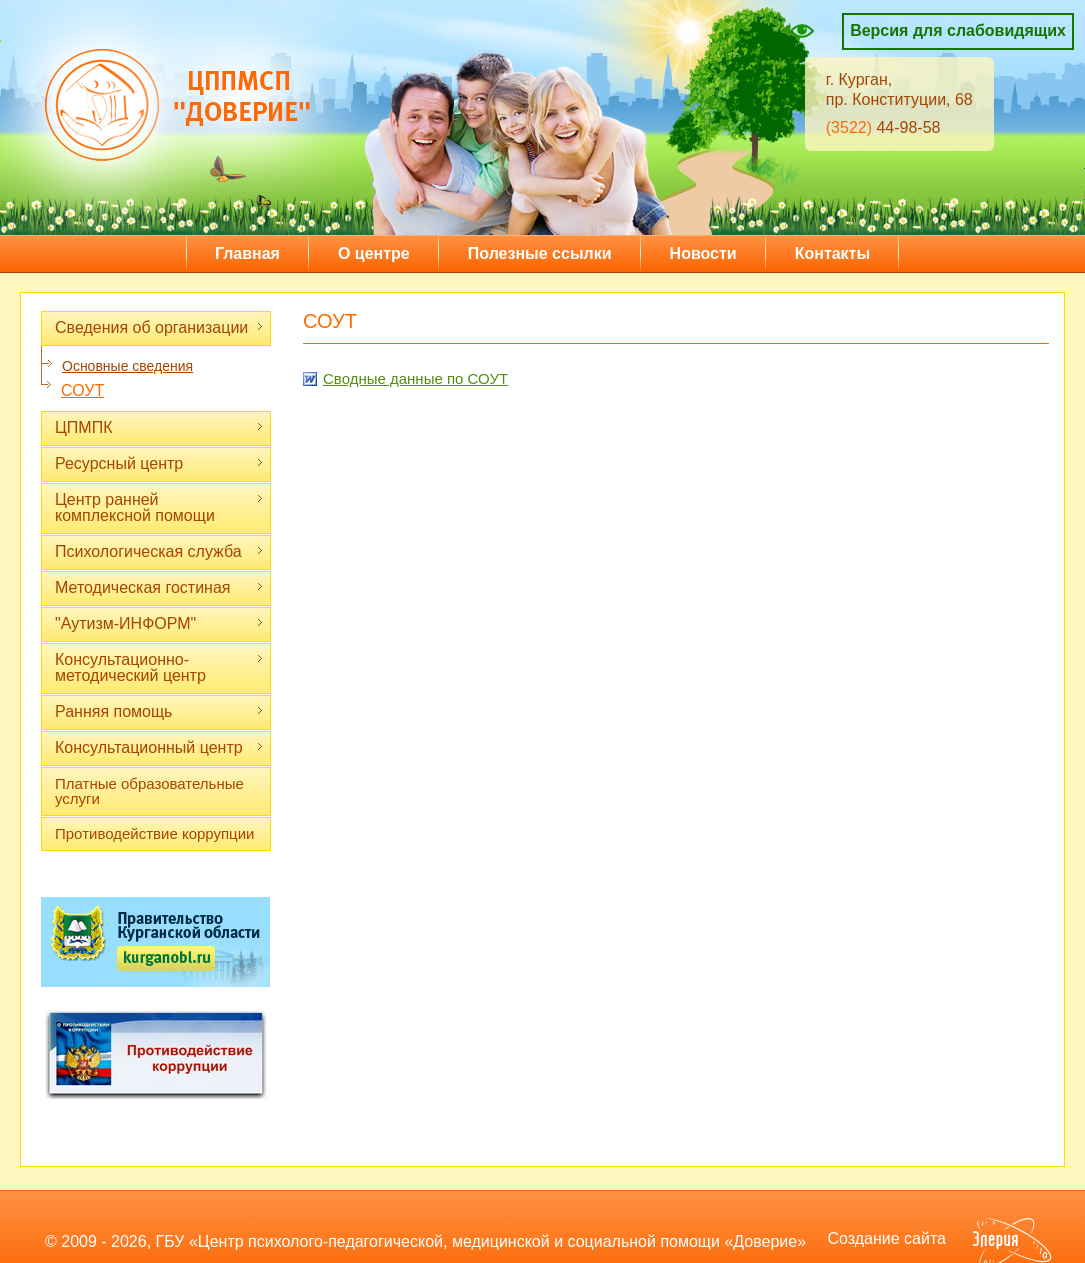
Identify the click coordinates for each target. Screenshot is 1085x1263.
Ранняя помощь (159, 711)
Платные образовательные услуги (149, 791)
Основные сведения (127, 366)
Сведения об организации (159, 327)
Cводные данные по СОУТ (415, 378)
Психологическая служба (159, 551)
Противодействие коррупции (154, 833)
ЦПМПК (159, 427)
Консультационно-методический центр (159, 667)
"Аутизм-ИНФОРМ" (159, 623)
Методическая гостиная (159, 587)
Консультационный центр (159, 747)
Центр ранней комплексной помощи (159, 507)
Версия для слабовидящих (958, 30)
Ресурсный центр (159, 463)
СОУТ (82, 390)
